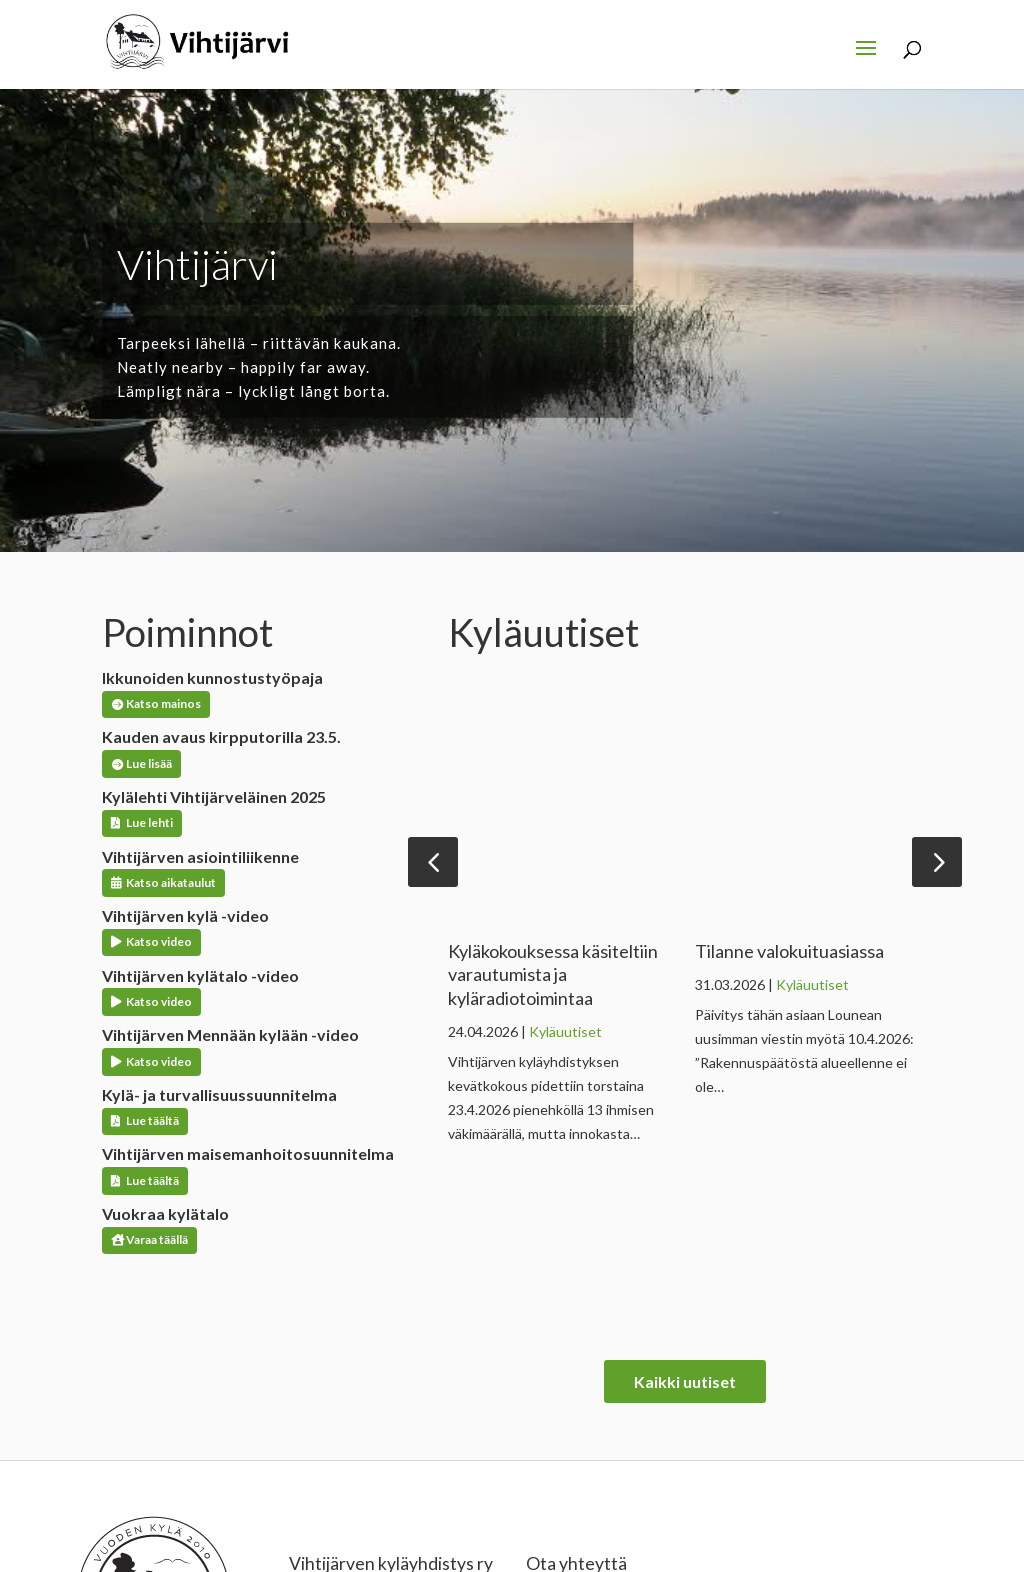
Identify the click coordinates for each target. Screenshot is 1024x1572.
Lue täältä (152, 1120)
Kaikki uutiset (685, 1202)
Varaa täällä (157, 1239)
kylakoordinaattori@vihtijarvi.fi (620, 1456)
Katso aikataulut (171, 882)
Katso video (159, 941)
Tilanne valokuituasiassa (789, 951)
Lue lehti (149, 822)
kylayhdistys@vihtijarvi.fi (602, 1480)
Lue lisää (149, 763)
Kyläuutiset (565, 1031)
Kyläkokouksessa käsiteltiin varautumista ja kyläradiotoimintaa (553, 974)
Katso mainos (163, 703)
